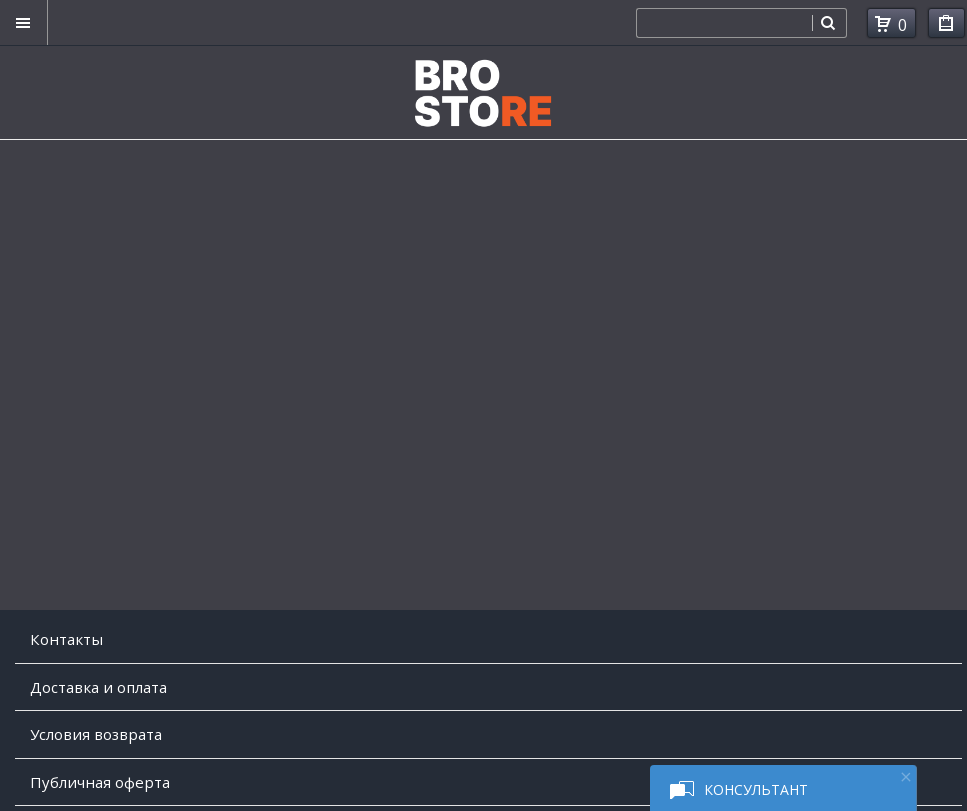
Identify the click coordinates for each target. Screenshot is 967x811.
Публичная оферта (100, 782)
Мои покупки (946, 26)
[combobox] (724, 23)
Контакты (66, 639)
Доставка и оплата (98, 687)
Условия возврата (96, 734)
